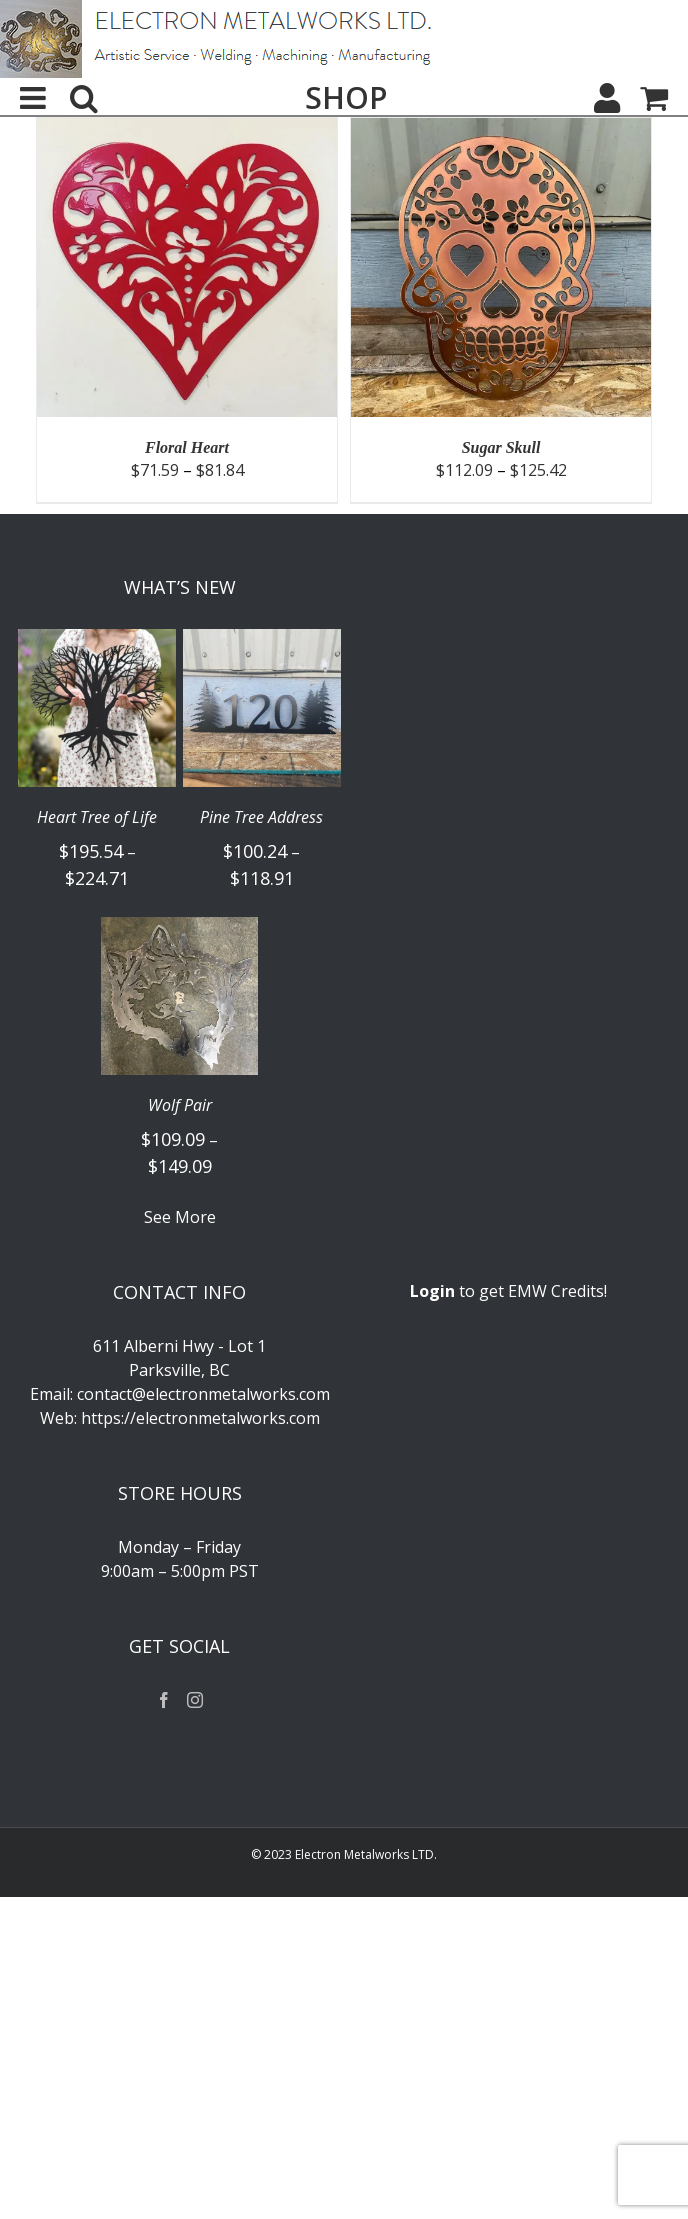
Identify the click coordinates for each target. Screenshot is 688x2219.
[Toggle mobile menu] (35, 98)
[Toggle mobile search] (84, 98)
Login (432, 1291)
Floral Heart (187, 447)
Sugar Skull (501, 447)
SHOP (346, 98)
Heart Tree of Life (97, 817)
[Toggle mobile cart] (654, 98)
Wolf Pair (180, 1105)
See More (180, 1217)
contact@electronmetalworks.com (203, 1394)
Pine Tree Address (261, 817)
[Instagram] (195, 1700)
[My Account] (607, 98)
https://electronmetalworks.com (200, 1418)
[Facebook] (164, 1700)
